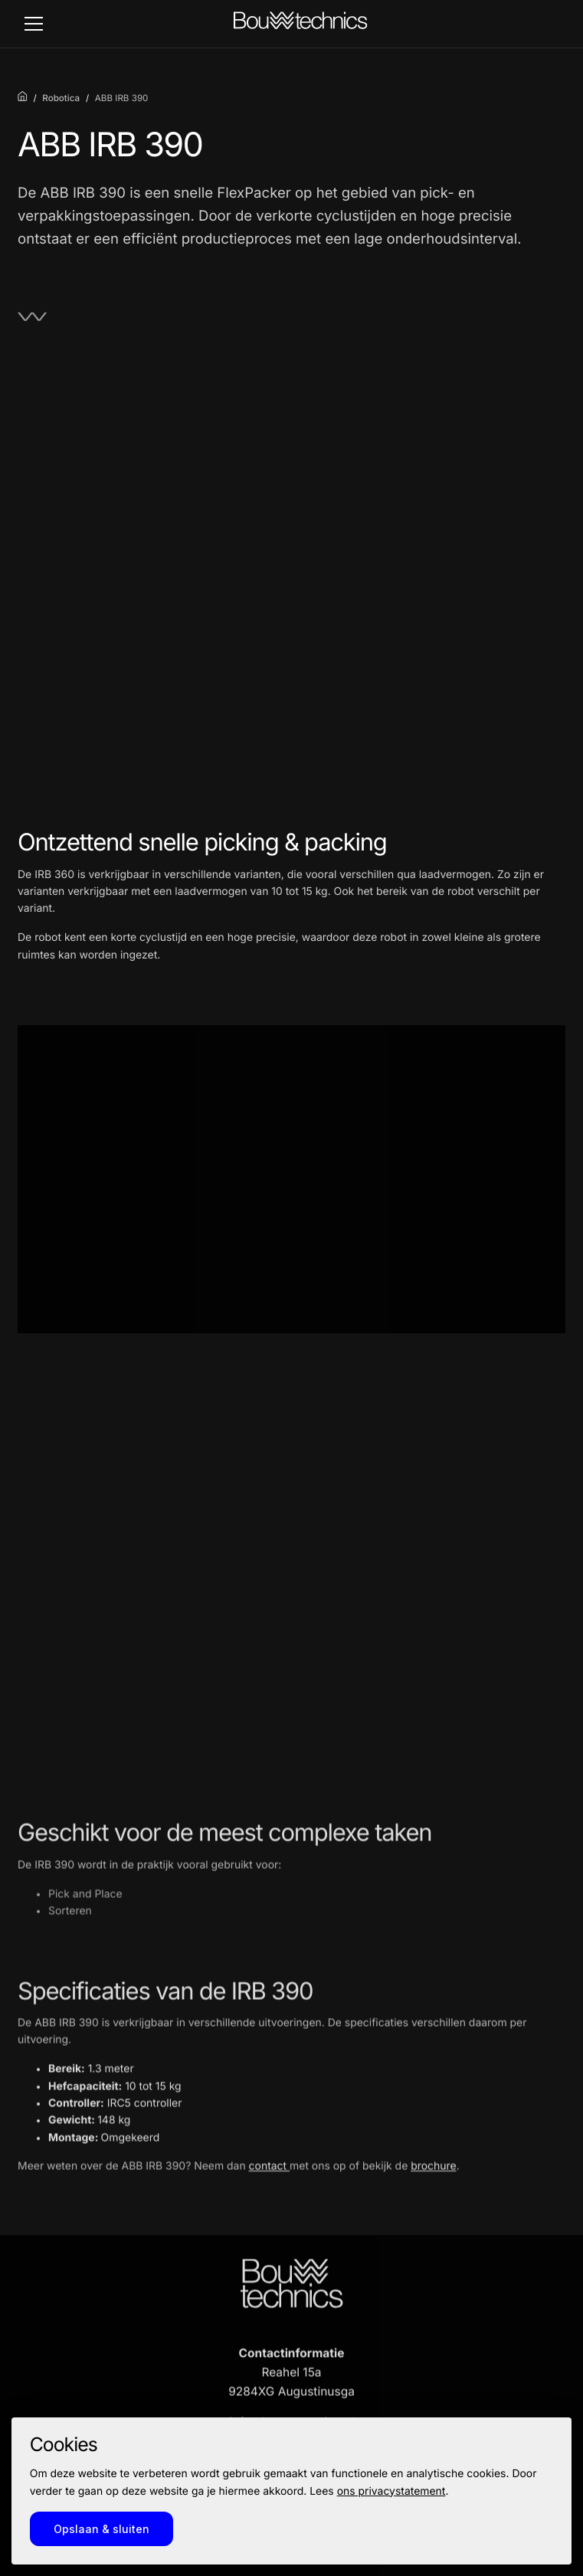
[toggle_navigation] (34, 24)
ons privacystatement (391, 2491)
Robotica (61, 98)
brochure (434, 2175)
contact (269, 2175)
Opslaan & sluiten (101, 2528)
